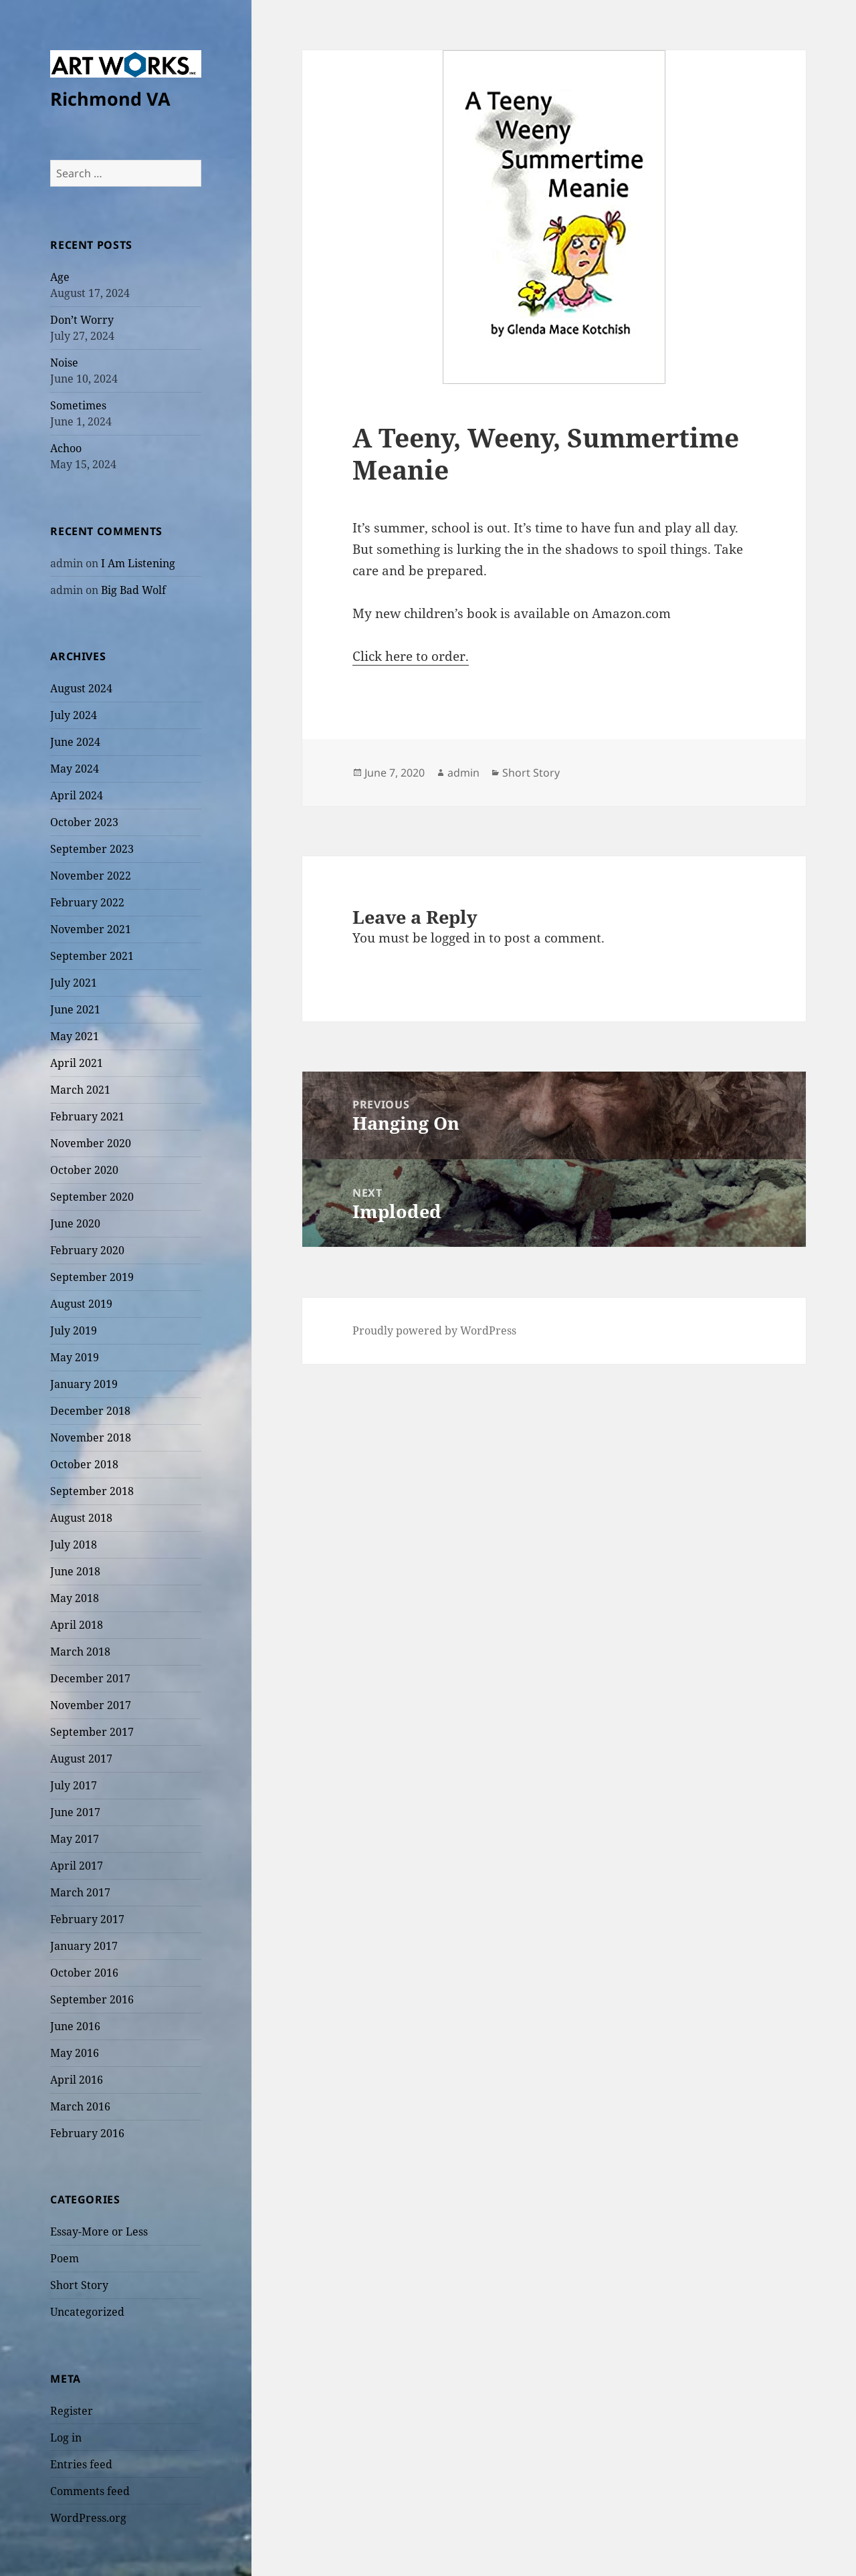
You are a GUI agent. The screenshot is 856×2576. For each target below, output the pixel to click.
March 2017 (80, 1892)
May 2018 (74, 1598)
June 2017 (75, 1812)
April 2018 (76, 1624)
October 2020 (84, 1170)
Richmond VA (110, 98)
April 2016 (76, 2079)
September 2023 (92, 848)
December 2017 (90, 1678)
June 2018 (75, 1571)
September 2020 (92, 1196)
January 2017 (84, 1946)
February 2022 (87, 902)
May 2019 (74, 1357)
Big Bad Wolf (133, 590)
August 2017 (81, 1758)
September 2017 (92, 1731)
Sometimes (78, 405)
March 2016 (80, 2106)
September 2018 (92, 1491)
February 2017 (87, 1919)
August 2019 (81, 1303)
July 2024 (73, 715)
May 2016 (74, 2053)
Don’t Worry (82, 319)
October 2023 (84, 822)
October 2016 (84, 1972)
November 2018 (90, 1437)
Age (60, 277)
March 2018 (80, 1651)
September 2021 (92, 956)
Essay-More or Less (99, 2231)
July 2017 (73, 1785)
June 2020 (75, 1223)
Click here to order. (410, 656)
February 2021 (87, 1116)
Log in (66, 2437)
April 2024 (76, 795)
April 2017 (76, 1865)
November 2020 (90, 1143)
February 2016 (87, 2133)
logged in (458, 938)
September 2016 (92, 1999)
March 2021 (80, 1089)
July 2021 (73, 982)
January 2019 (84, 1384)
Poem (64, 2258)
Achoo (66, 448)
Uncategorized (87, 2311)
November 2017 (90, 1705)
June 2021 (75, 1009)
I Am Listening (138, 563)
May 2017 (74, 1838)
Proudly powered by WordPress (434, 1330)
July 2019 (73, 1330)
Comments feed (90, 2491)
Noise (64, 362)
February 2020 (87, 1250)
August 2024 (81, 688)
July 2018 (73, 1544)
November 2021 (90, 929)
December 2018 (90, 1410)
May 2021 (74, 1036)
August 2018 (81, 1517)
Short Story (79, 2285)
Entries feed (81, 2464)
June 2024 (75, 741)
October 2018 (84, 1464)
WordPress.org (88, 2517)
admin (463, 772)
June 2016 (75, 2026)
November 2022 (90, 875)
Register (71, 2410)
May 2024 (74, 768)
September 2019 (92, 1277)
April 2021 (76, 1063)
